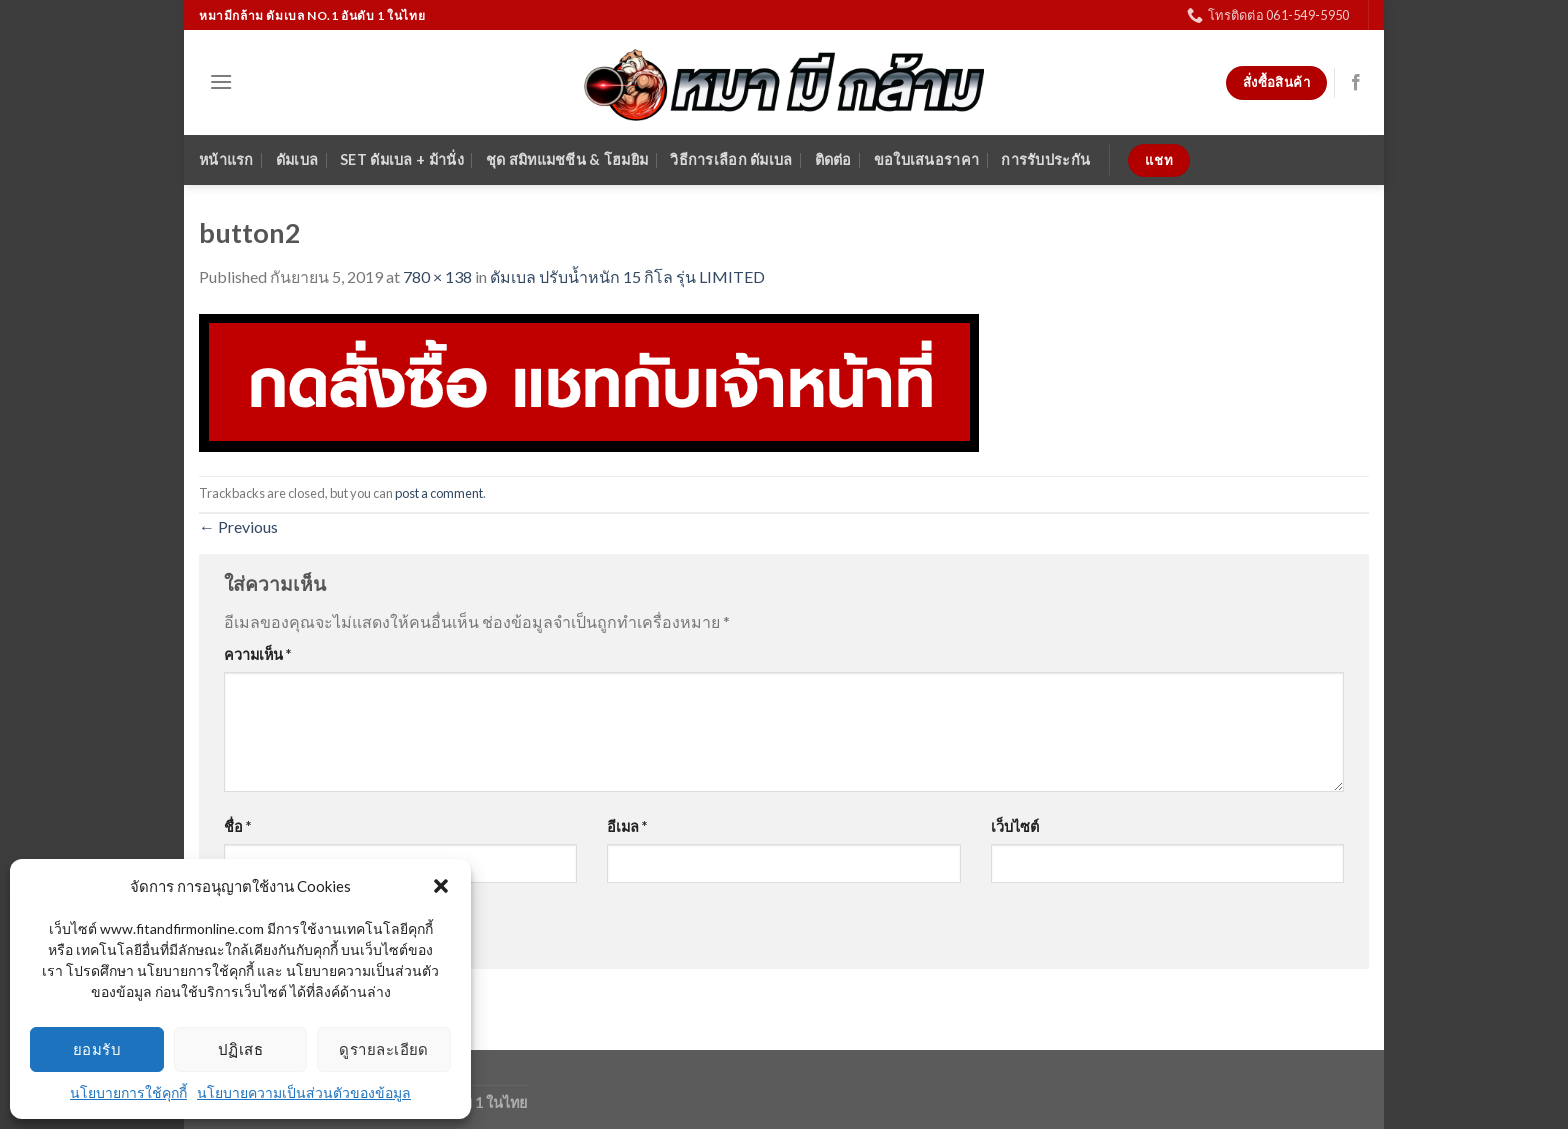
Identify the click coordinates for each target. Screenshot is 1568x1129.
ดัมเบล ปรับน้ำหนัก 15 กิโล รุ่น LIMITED (627, 276)
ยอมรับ (97, 1049)
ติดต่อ (833, 159)
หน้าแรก (226, 159)
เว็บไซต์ (1015, 826)
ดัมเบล (297, 159)
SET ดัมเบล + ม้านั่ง (402, 159)
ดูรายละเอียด (384, 1049)
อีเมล (627, 826)
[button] (441, 886)
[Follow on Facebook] (1356, 83)
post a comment (439, 493)
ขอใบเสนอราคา (926, 159)
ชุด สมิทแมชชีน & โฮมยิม (567, 159)
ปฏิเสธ (240, 1049)
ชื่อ (237, 826)
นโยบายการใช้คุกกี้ (128, 1092)
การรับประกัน (1045, 159)
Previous (238, 526)
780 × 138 (437, 276)
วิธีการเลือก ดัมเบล (731, 159)
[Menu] (221, 81)
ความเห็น (257, 654)
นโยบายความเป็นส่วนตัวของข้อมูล (304, 1092)
